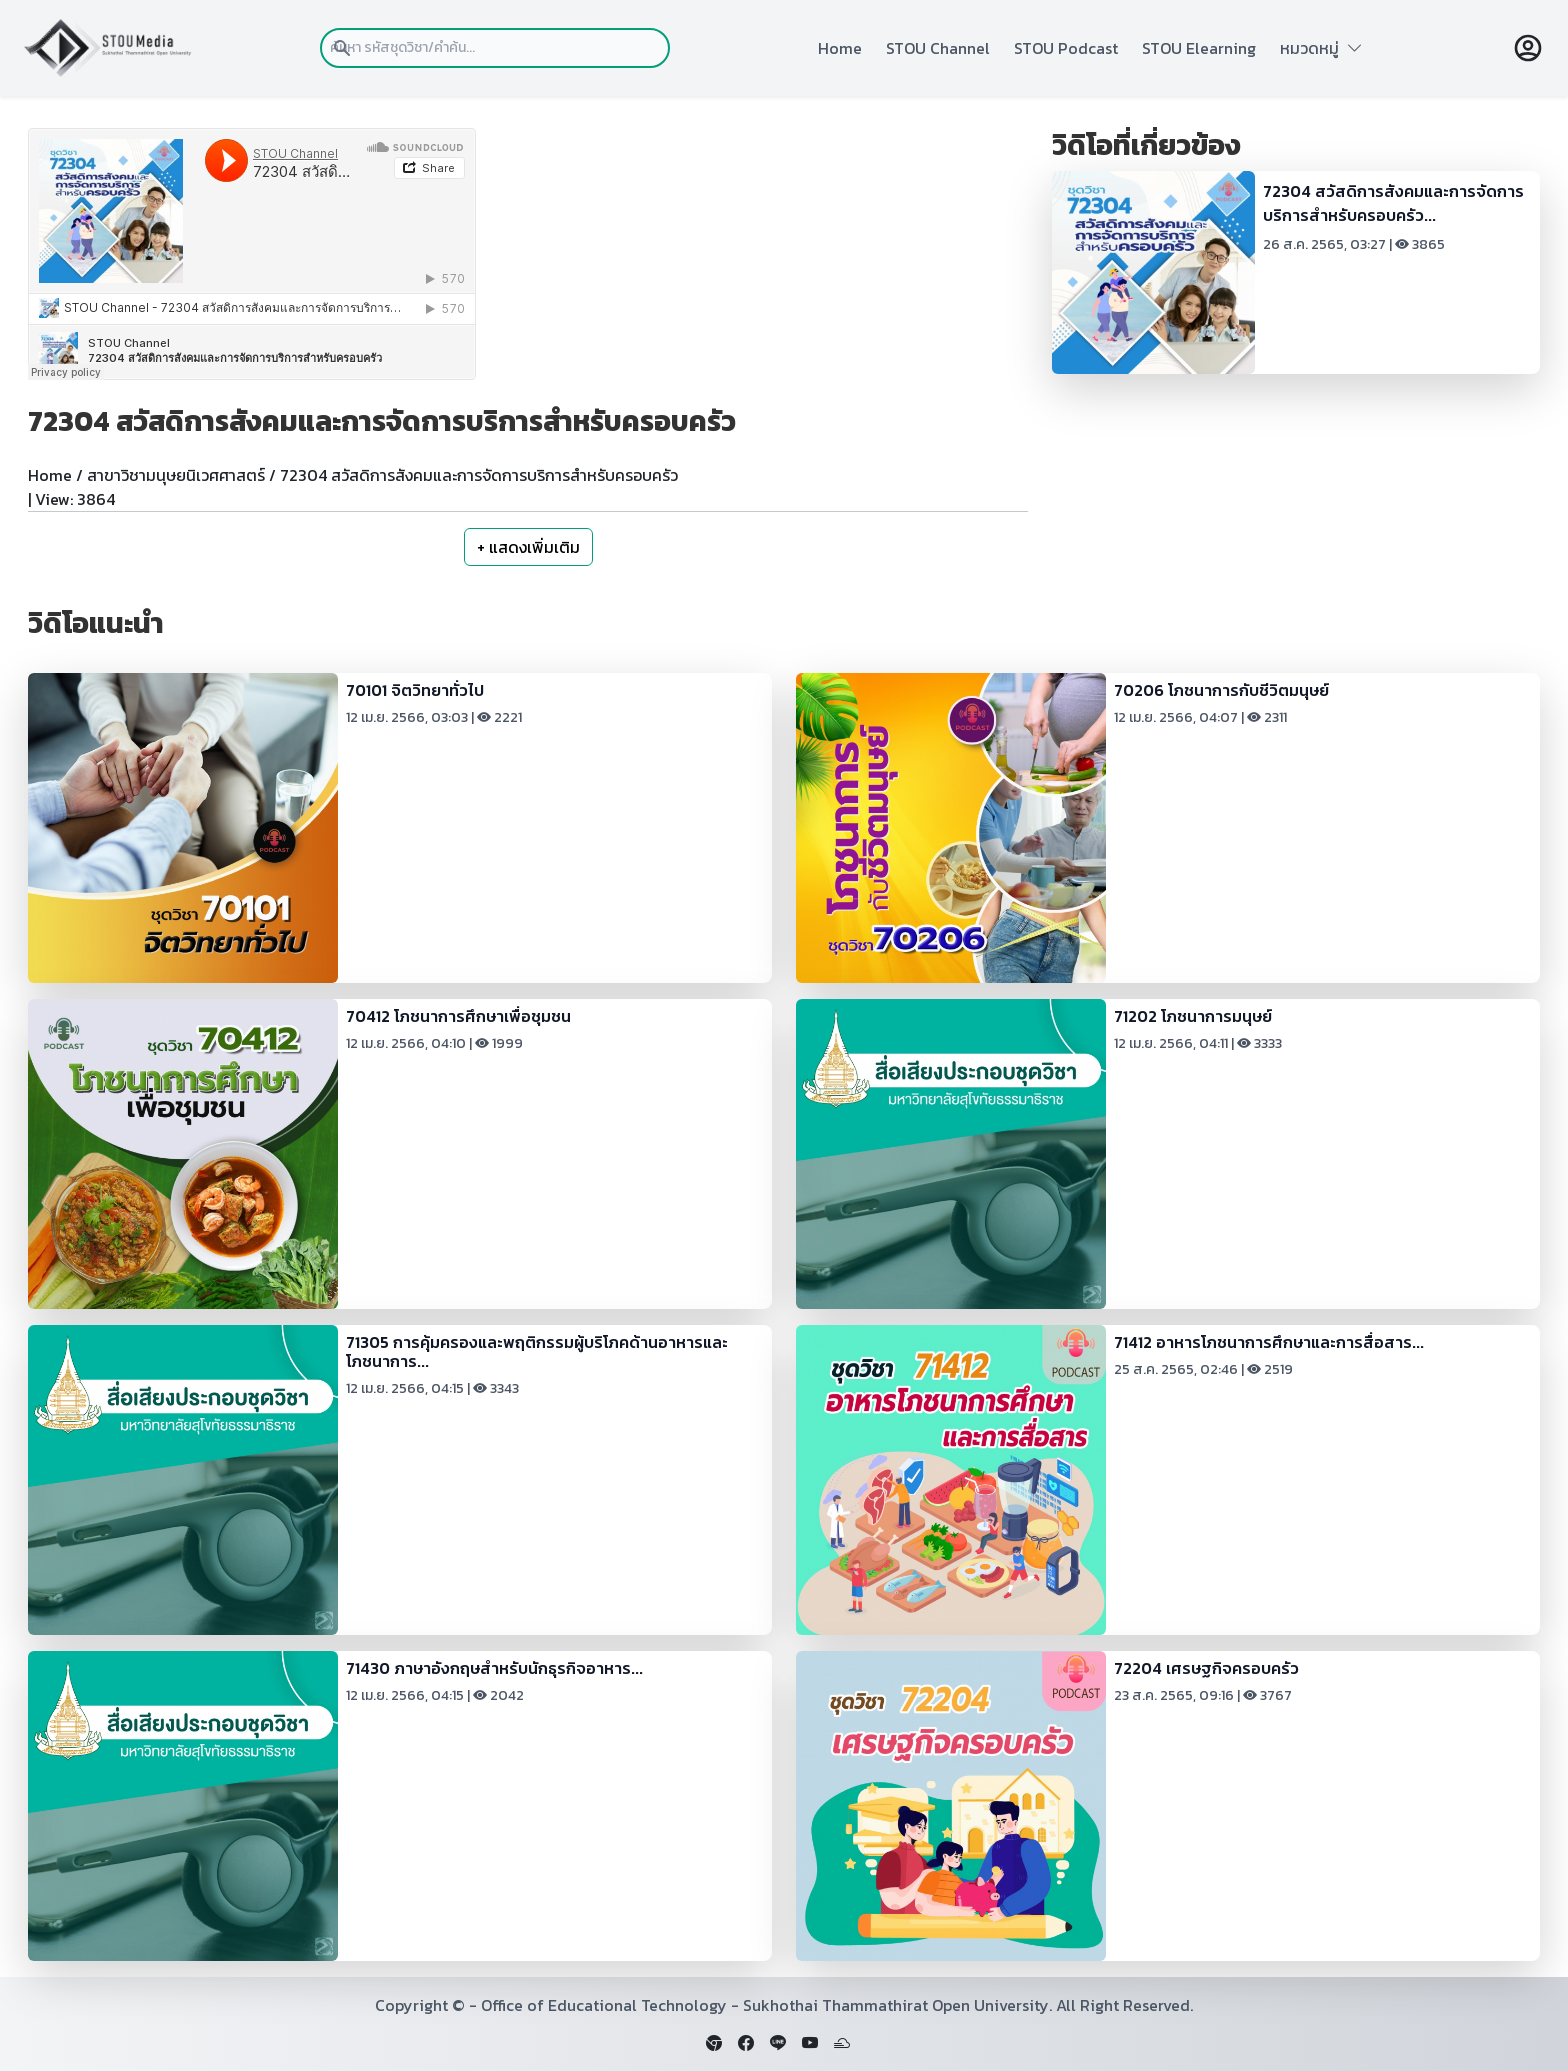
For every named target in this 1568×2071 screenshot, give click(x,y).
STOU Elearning (1199, 48)
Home (840, 48)
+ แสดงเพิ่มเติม (528, 547)
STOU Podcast (1066, 48)
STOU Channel (938, 48)
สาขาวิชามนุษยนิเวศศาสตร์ (176, 475)
